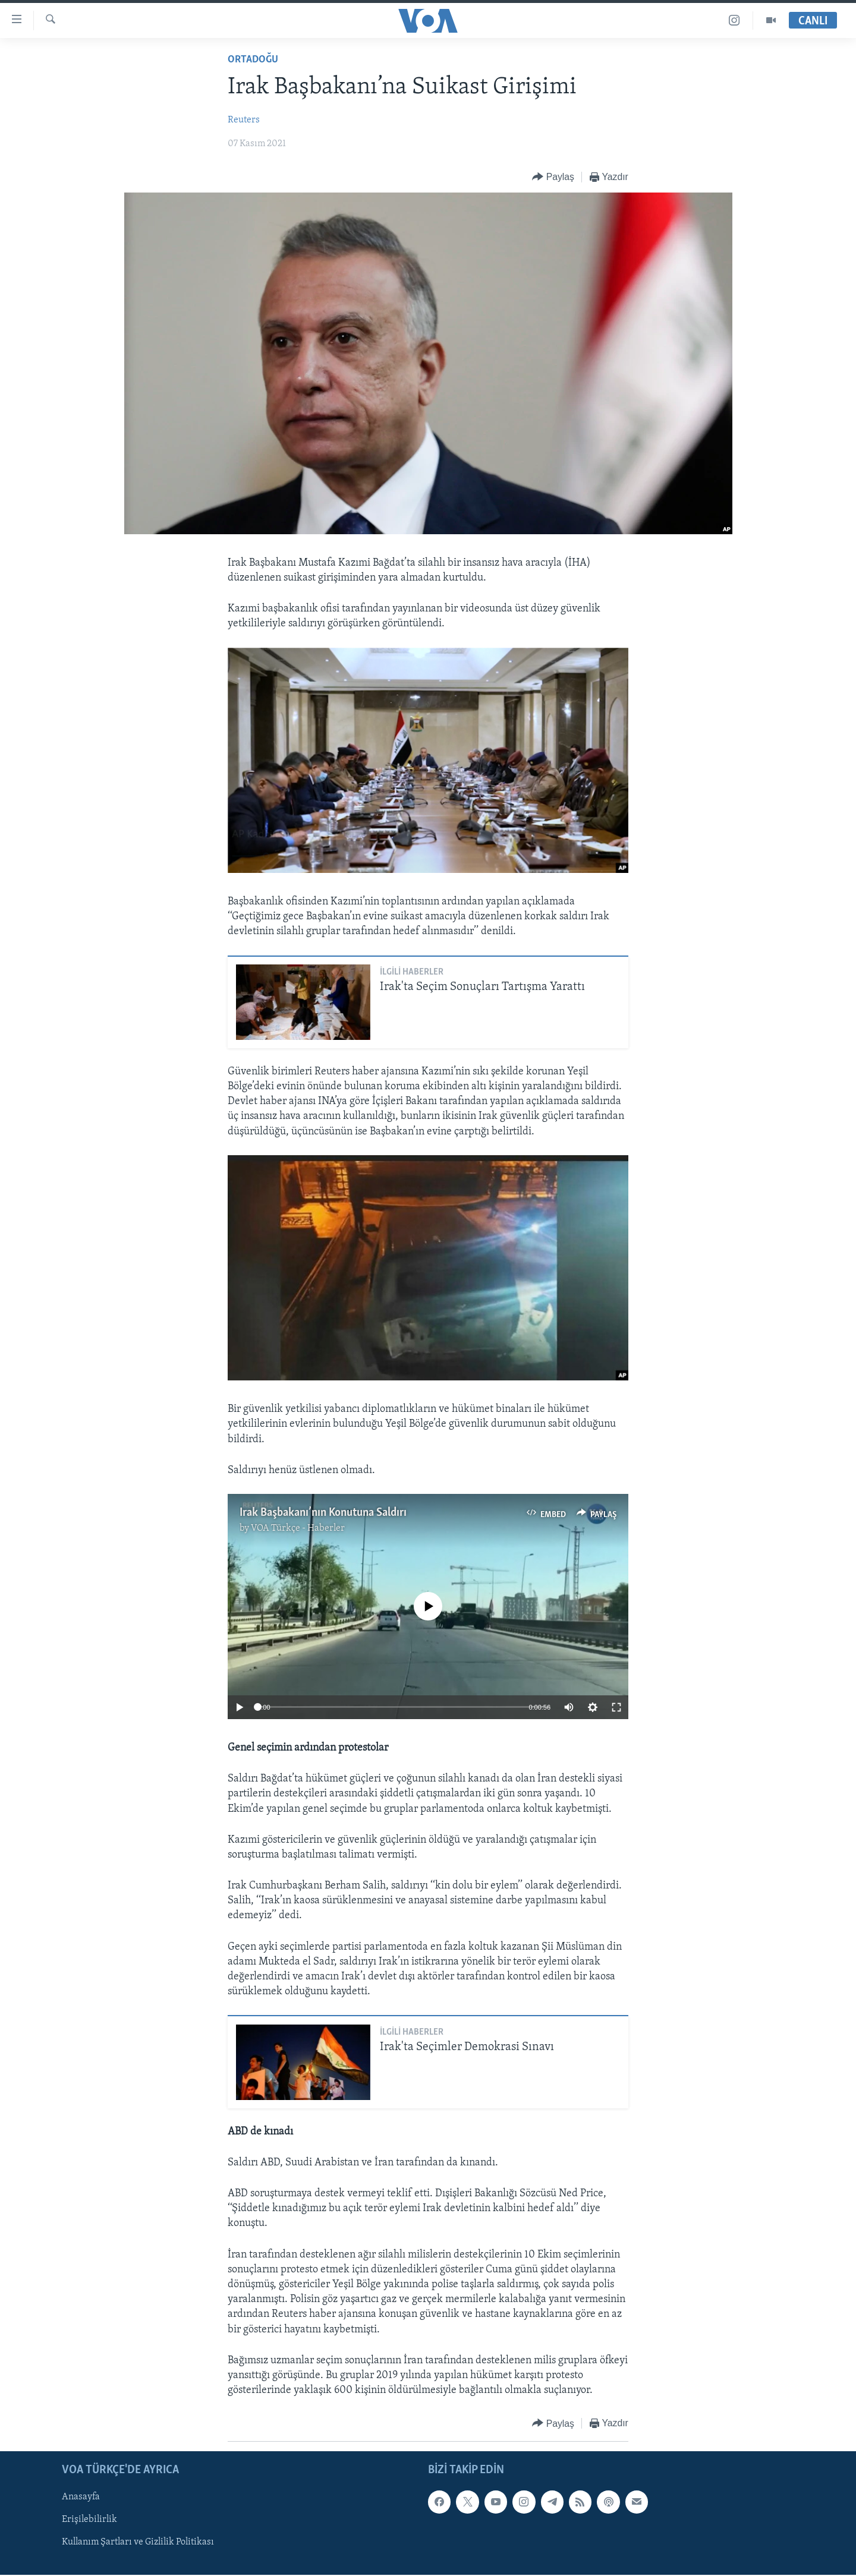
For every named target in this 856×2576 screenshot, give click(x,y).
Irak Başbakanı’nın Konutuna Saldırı (323, 1513)
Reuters (244, 120)
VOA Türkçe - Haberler (298, 1528)
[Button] (553, 177)
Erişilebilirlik (89, 2520)
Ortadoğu (253, 59)
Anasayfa (81, 2497)
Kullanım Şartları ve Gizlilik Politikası (138, 2542)
